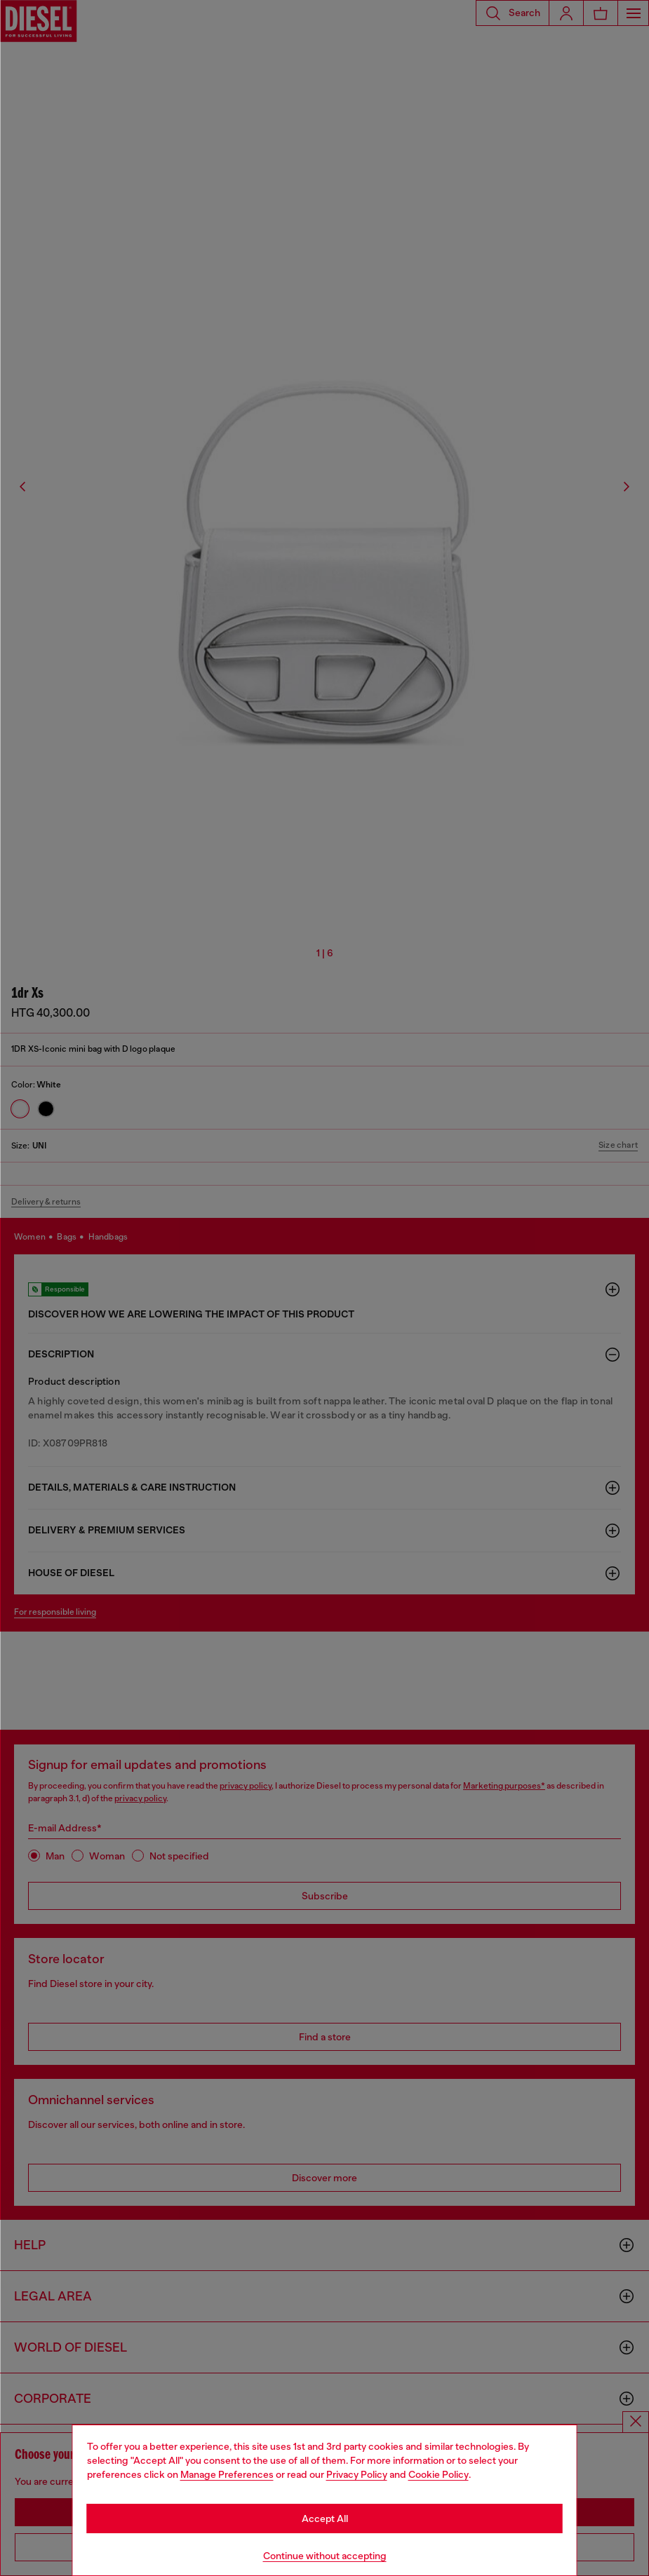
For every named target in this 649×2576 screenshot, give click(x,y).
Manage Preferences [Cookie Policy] (227, 2474)
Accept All (325, 2518)
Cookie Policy (438, 2474)
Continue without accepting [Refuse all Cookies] (325, 2555)
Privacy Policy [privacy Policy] (356, 2474)
